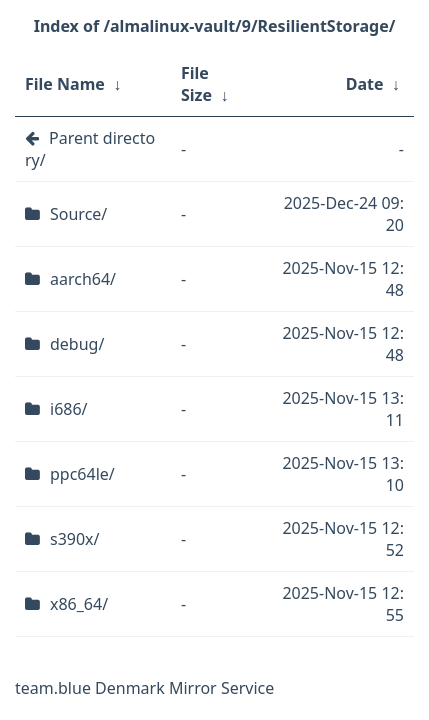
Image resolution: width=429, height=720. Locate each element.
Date (365, 84)
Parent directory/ (90, 149)
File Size (196, 84)
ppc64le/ (82, 474)
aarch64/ (83, 279)
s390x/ (75, 539)
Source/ (78, 214)
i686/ (69, 409)
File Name (65, 84)
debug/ (77, 344)
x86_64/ (79, 604)
